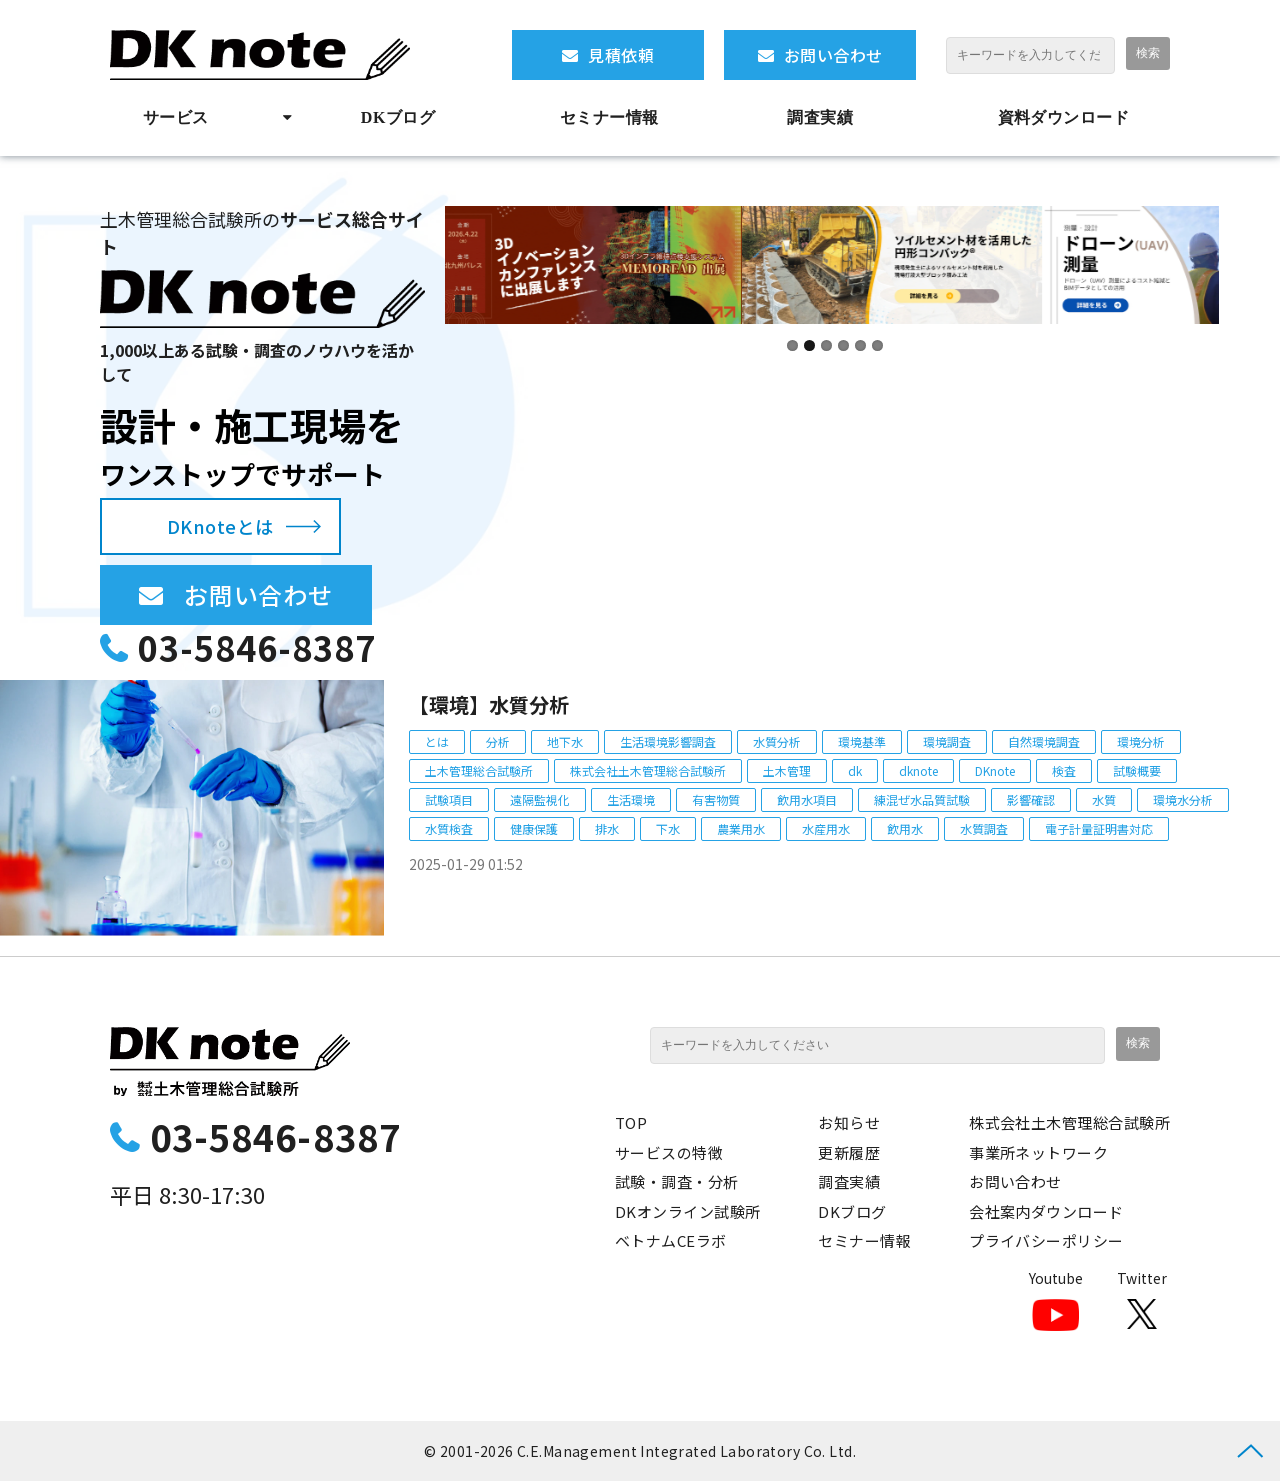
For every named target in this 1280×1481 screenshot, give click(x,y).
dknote (918, 770)
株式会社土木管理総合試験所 (648, 770)
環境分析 (1141, 741)
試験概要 (1137, 770)
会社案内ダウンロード (1046, 1211)
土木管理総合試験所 (479, 770)
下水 (668, 828)
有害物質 (716, 799)
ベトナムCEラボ (671, 1240)
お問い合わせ (833, 55)
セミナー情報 (609, 117)
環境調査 (947, 741)
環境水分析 (1183, 799)
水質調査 (984, 828)
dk (855, 770)
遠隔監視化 (540, 799)
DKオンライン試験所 (688, 1211)
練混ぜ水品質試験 (922, 799)
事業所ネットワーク (1038, 1152)
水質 (1104, 799)
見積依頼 (621, 55)
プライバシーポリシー (1046, 1240)
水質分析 (777, 741)
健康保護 (534, 828)
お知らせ (849, 1122)
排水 (607, 828)
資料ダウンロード (1064, 117)
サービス (176, 117)
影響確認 (1031, 799)
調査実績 (820, 117)
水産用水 (826, 828)
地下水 (565, 741)
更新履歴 (849, 1152)
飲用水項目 (807, 799)
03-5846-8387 (257, 647)
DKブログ (398, 117)
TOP (631, 1122)
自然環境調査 (1044, 741)
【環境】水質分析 (489, 704)
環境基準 (862, 741)
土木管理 (787, 770)
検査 (1064, 770)
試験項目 (449, 799)
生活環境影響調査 (668, 741)
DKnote (995, 770)
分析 (498, 741)
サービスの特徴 (669, 1152)
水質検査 (449, 828)
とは (437, 741)
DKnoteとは (220, 526)
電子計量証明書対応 (1099, 828)
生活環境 (631, 799)
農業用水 (741, 828)
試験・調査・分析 (677, 1181)
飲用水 (905, 828)
